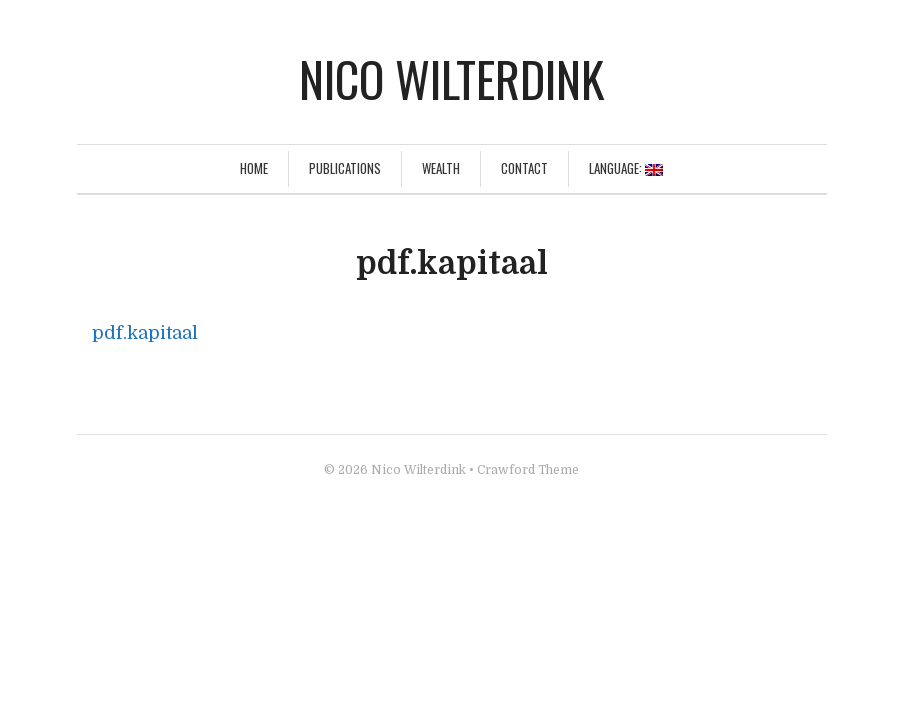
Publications (345, 168)
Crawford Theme (528, 470)
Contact (524, 168)
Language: (626, 168)
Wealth (441, 168)
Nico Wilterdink (451, 78)
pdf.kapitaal (145, 333)
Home (254, 168)
